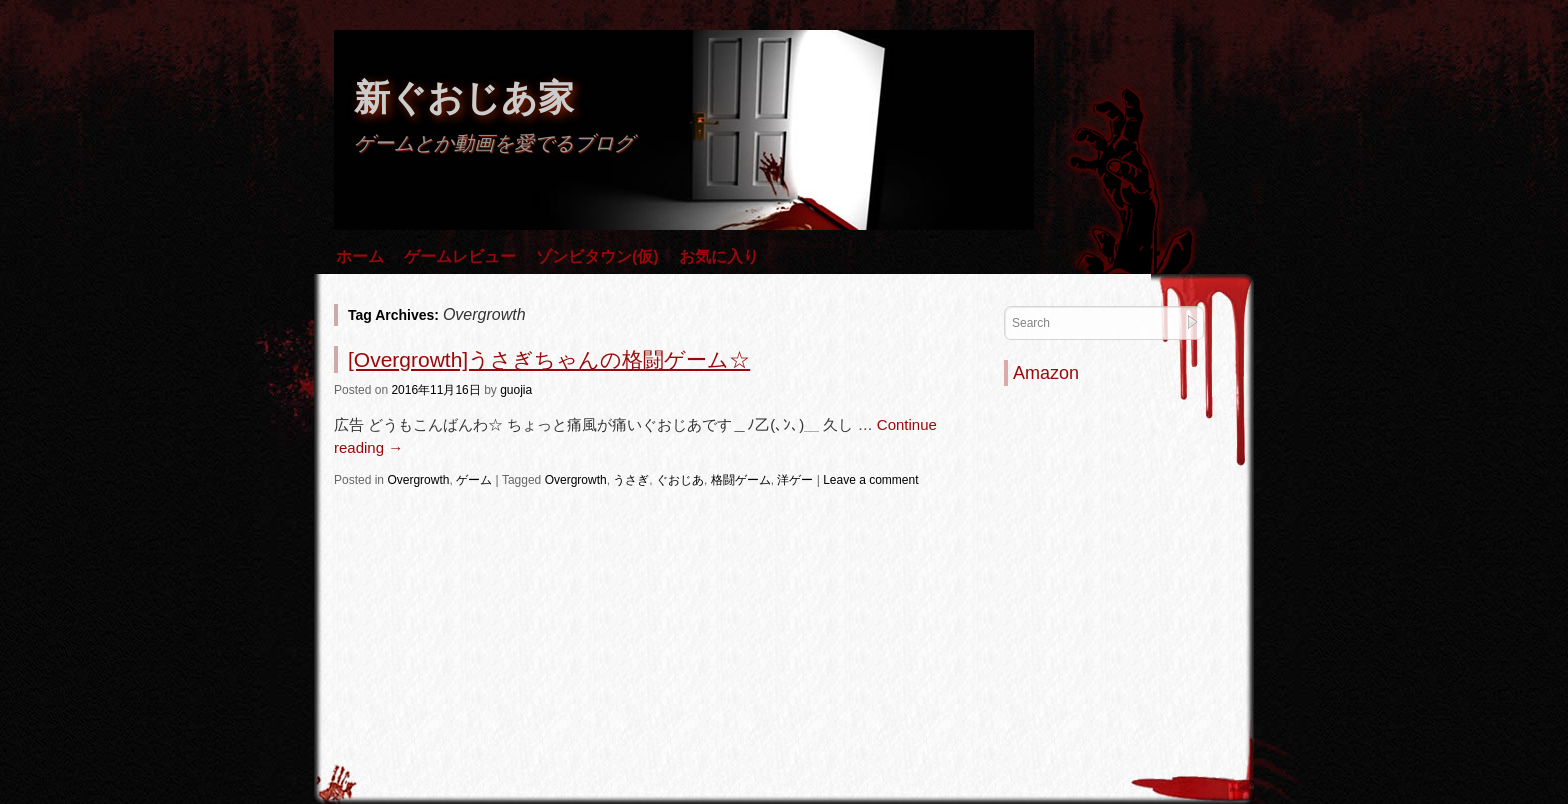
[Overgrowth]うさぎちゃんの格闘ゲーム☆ (549, 359)
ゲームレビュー (460, 256)
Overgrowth (418, 480)
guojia (516, 390)
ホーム (360, 256)
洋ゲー (795, 480)
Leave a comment (870, 480)
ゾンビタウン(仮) (597, 256)
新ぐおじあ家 (464, 97)
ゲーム (474, 480)
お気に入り (719, 256)
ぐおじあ (680, 480)
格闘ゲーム (741, 480)
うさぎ (631, 480)
